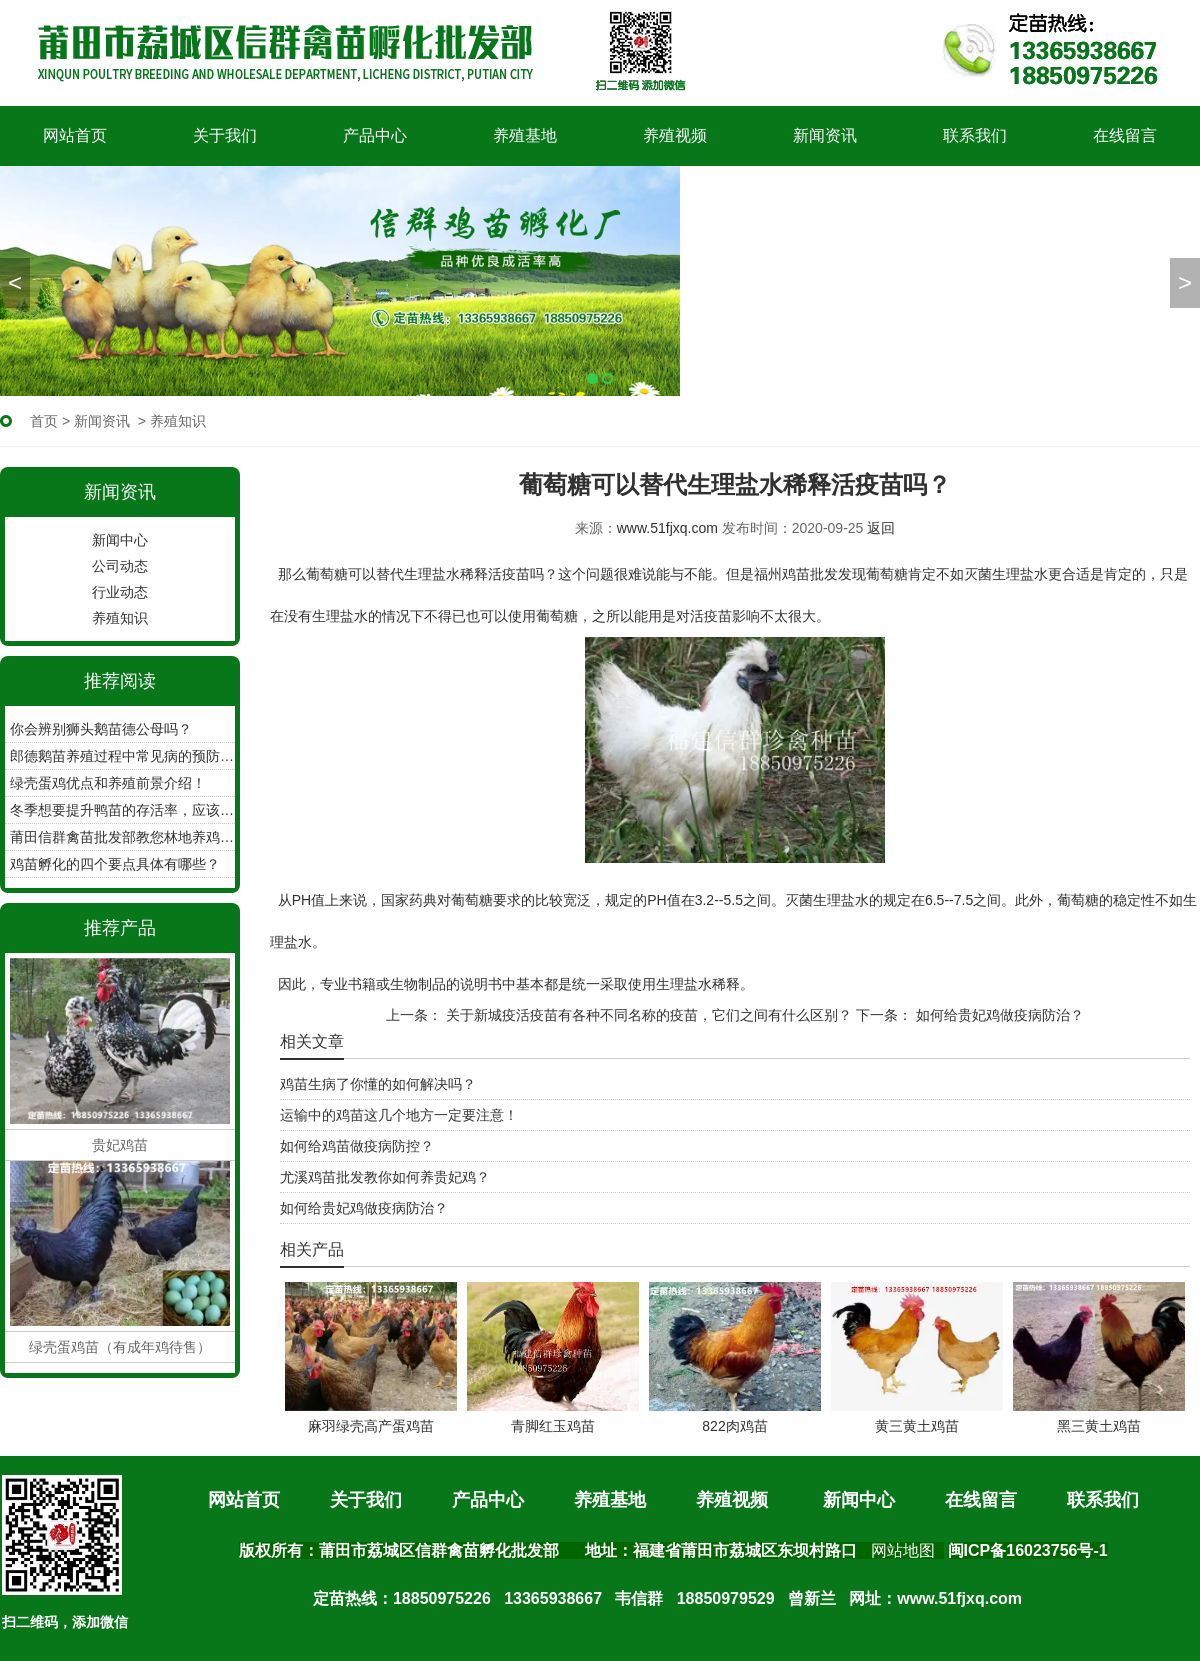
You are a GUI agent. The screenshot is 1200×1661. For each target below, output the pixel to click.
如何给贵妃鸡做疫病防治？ (998, 1015)
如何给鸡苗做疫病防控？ (357, 1146)
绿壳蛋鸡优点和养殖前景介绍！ (108, 783)
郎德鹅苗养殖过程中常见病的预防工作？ (122, 756)
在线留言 (1125, 135)
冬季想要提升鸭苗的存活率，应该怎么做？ (122, 810)
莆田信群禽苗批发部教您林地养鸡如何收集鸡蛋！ (122, 837)
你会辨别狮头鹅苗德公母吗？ (101, 729)
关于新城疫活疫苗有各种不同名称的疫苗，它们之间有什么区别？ (647, 1015)
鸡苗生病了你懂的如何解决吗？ (378, 1084)
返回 (881, 528)
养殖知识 (120, 618)
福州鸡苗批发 (796, 574)
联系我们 (975, 135)
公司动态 (120, 566)
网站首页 (75, 135)
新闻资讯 (825, 135)
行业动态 (120, 592)
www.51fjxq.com (667, 528)
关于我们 (225, 135)
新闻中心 (120, 540)
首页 (44, 421)
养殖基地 (525, 135)
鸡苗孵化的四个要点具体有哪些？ (115, 864)
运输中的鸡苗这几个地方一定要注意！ (399, 1115)
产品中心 (375, 135)
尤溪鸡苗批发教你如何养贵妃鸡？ (385, 1177)
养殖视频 (675, 135)
